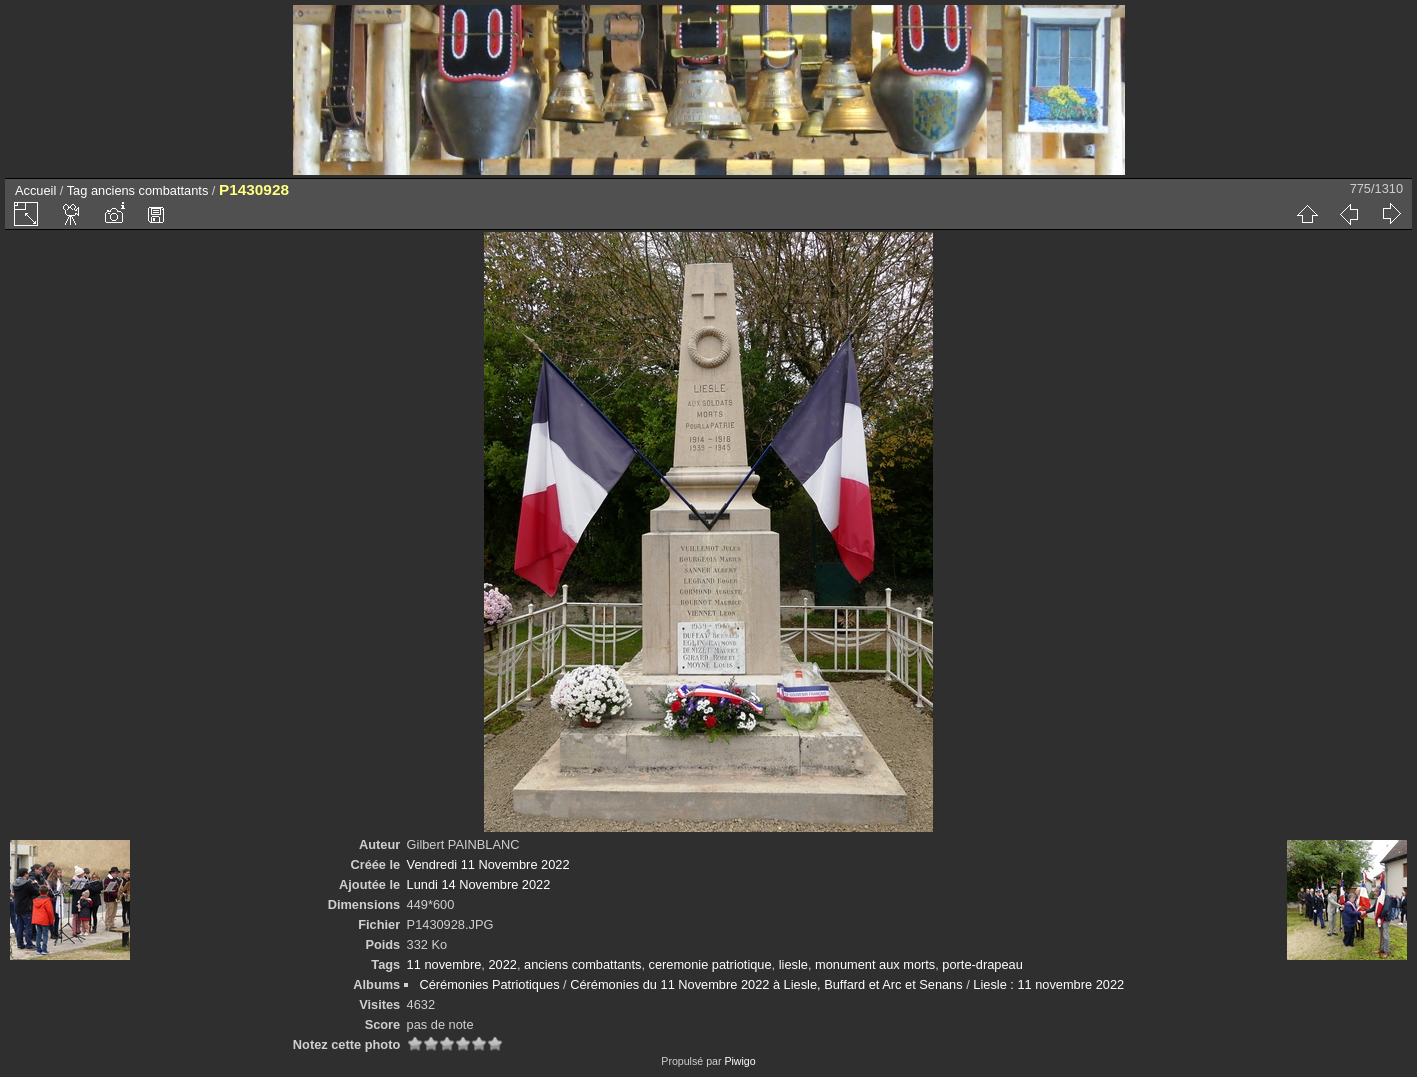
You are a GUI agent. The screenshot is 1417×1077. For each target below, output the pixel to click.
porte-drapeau (982, 964)
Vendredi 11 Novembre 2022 (488, 864)
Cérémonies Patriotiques (489, 984)
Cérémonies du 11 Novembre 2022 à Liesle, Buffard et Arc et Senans (766, 984)
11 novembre (444, 964)
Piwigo (739, 1061)
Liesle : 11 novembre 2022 (1048, 984)
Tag (77, 190)
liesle (793, 964)
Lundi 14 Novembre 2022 (479, 884)
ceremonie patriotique (710, 964)
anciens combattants (149, 190)
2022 (502, 964)
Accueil (35, 190)
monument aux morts (875, 964)
